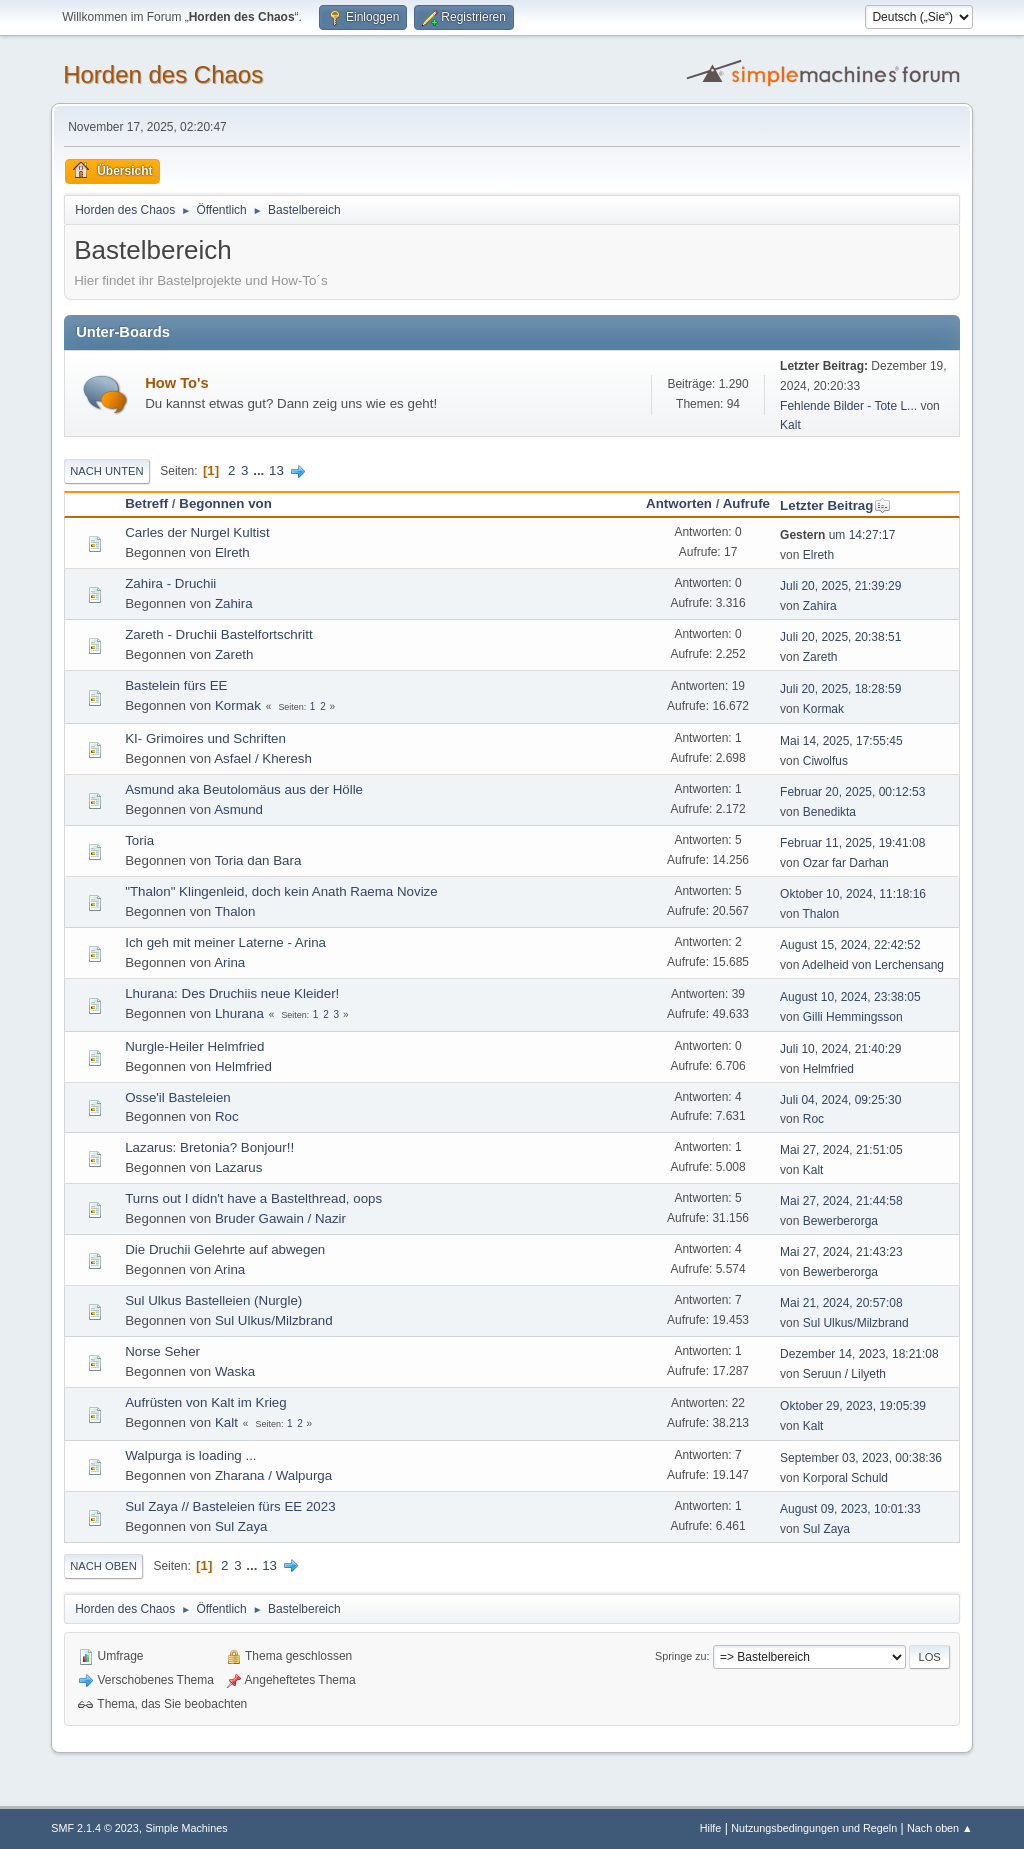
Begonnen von (225, 503)
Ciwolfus (825, 761)
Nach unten (106, 471)
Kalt (790, 425)
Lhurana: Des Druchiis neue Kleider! (232, 993)
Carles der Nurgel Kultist (197, 532)
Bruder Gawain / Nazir (280, 1218)
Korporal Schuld (845, 1478)
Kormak (238, 705)
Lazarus (238, 1167)
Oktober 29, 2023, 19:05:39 (853, 1406)
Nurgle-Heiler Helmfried (194, 1046)
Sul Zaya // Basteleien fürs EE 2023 (230, 1506)
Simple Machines (187, 1828)
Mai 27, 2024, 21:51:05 (841, 1150)
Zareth (234, 654)
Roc (227, 1116)
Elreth (232, 552)
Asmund (238, 809)
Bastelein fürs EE (176, 685)
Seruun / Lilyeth (844, 1374)
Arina (229, 962)
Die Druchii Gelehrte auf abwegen (225, 1249)
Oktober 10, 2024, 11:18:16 (853, 894)
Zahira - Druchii (170, 583)
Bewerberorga (840, 1221)
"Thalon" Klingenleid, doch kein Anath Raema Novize (281, 891)
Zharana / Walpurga (273, 1475)
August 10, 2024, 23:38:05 (850, 997)
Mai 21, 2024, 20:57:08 (841, 1303)
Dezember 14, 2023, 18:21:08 (859, 1354)
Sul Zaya (241, 1526)
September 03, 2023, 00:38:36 (861, 1458)
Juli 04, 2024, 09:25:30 (840, 1100)
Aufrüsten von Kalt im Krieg (206, 1402)
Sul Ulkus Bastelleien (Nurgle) (213, 1300)
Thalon (235, 911)
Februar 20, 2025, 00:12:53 (852, 792)
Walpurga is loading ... (190, 1455)
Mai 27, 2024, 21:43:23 (841, 1252)
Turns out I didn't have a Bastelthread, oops (253, 1198)
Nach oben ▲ (940, 1828)
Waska (235, 1371)
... (260, 470)
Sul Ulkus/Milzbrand (274, 1320)
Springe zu (681, 1656)
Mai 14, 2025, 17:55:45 (841, 741)
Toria (139, 840)
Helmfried (243, 1066)
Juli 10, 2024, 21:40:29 (840, 1049)
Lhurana (239, 1013)
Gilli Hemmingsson (853, 1017)
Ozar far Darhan (846, 863)
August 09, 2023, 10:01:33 (850, 1509)
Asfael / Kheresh (263, 758)
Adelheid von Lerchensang (873, 965)
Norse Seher (162, 1351)
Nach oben (103, 1566)
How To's (176, 383)
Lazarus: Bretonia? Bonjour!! (209, 1147)
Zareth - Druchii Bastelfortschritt (218, 634)
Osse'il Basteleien (178, 1097)
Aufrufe (746, 503)
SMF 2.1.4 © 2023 (95, 1828)
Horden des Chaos (163, 74)
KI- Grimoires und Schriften (205, 738)
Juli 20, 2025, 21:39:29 (840, 586)
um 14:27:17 (837, 535)
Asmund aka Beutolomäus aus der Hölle (244, 789)
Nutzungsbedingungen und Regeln (814, 1828)
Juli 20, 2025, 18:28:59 (840, 689)
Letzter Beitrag (835, 505)
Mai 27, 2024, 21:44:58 (841, 1201)
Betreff (146, 503)
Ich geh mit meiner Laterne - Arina (225, 942)
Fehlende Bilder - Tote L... (848, 406)
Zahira (234, 603)
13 (276, 470)
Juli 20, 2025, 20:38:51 (840, 637)
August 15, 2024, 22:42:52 (850, 945)
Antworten (679, 503)
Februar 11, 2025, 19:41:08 (852, 843)
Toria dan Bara (258, 860)
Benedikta (829, 812)
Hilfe (711, 1828)
